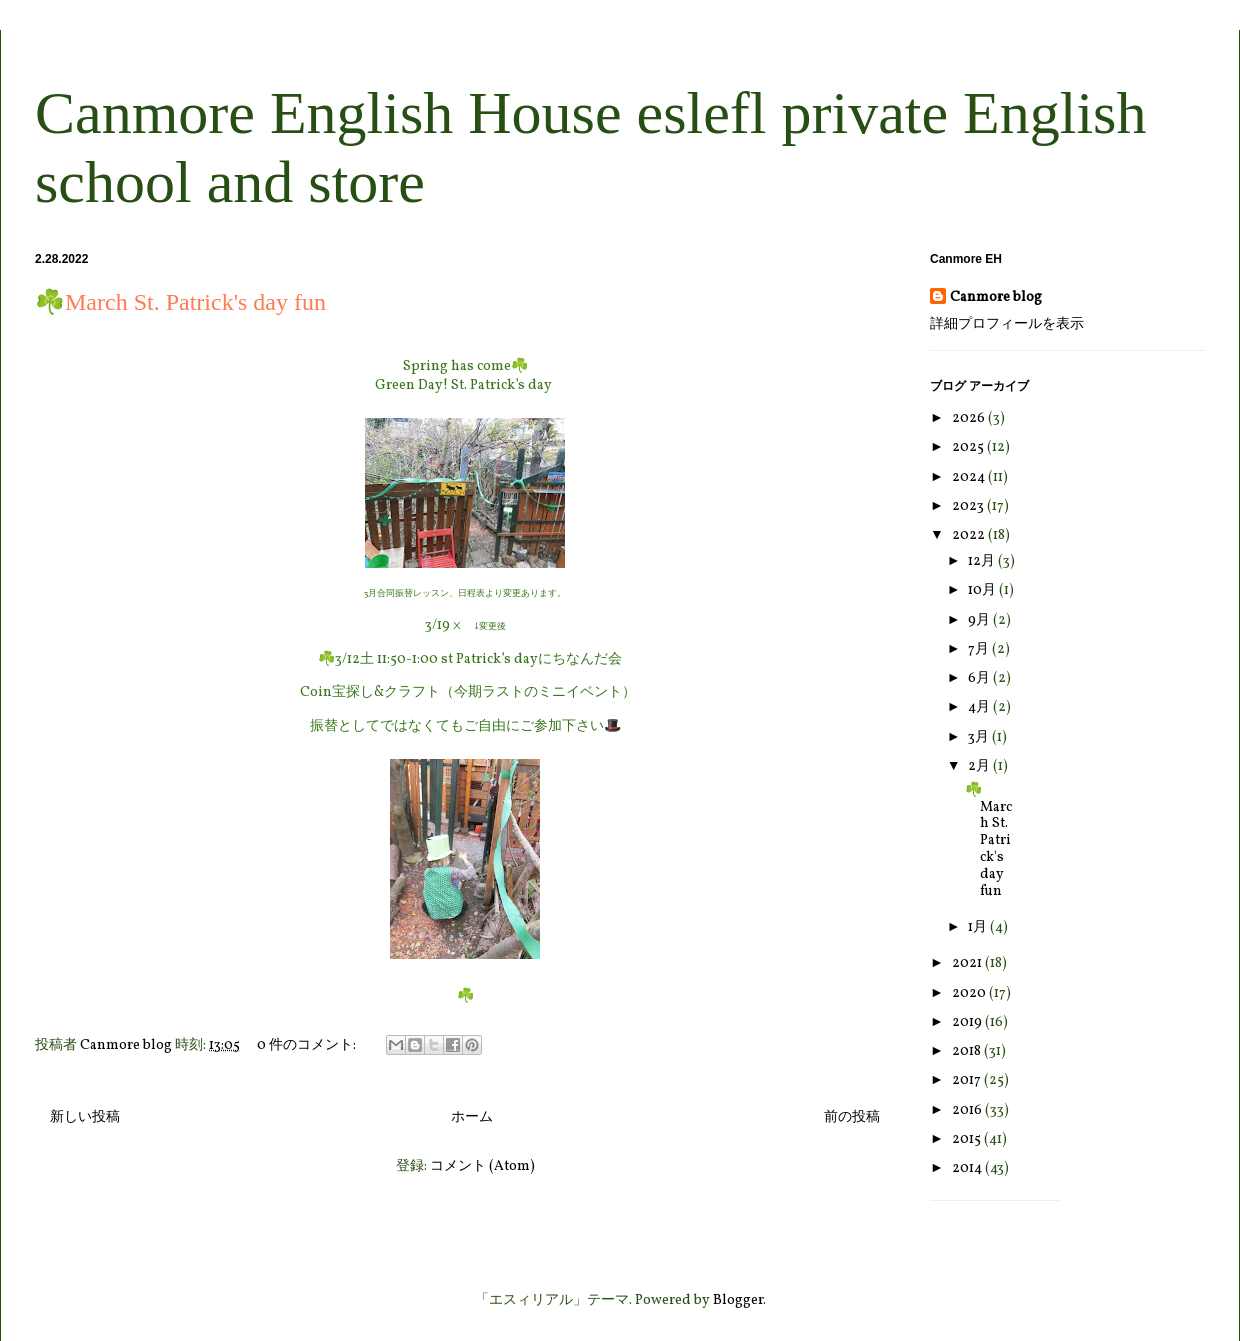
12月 (983, 561)
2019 (968, 1022)
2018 (968, 1051)
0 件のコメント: (308, 1045)
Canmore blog (996, 297)
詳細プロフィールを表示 (1007, 324)
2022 (970, 535)
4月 (980, 707)
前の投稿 (852, 1117)
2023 (969, 506)
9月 (980, 620)
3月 (980, 737)
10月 (983, 590)
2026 (970, 418)
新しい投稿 (85, 1117)
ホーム (472, 1117)
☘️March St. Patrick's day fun (180, 302)
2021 (968, 963)
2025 (969, 447)
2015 (968, 1139)
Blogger (738, 1300)
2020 (970, 993)
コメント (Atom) (482, 1166)
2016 (968, 1110)
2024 (970, 477)
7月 (980, 649)
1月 (979, 927)
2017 (968, 1080)
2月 (980, 766)
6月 (980, 678)
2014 (968, 1168)
